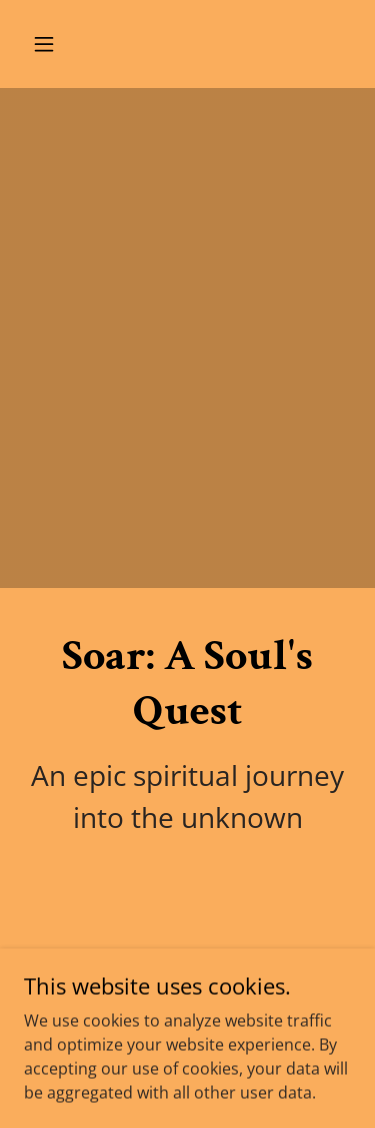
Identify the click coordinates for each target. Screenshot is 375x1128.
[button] (61, 44)
